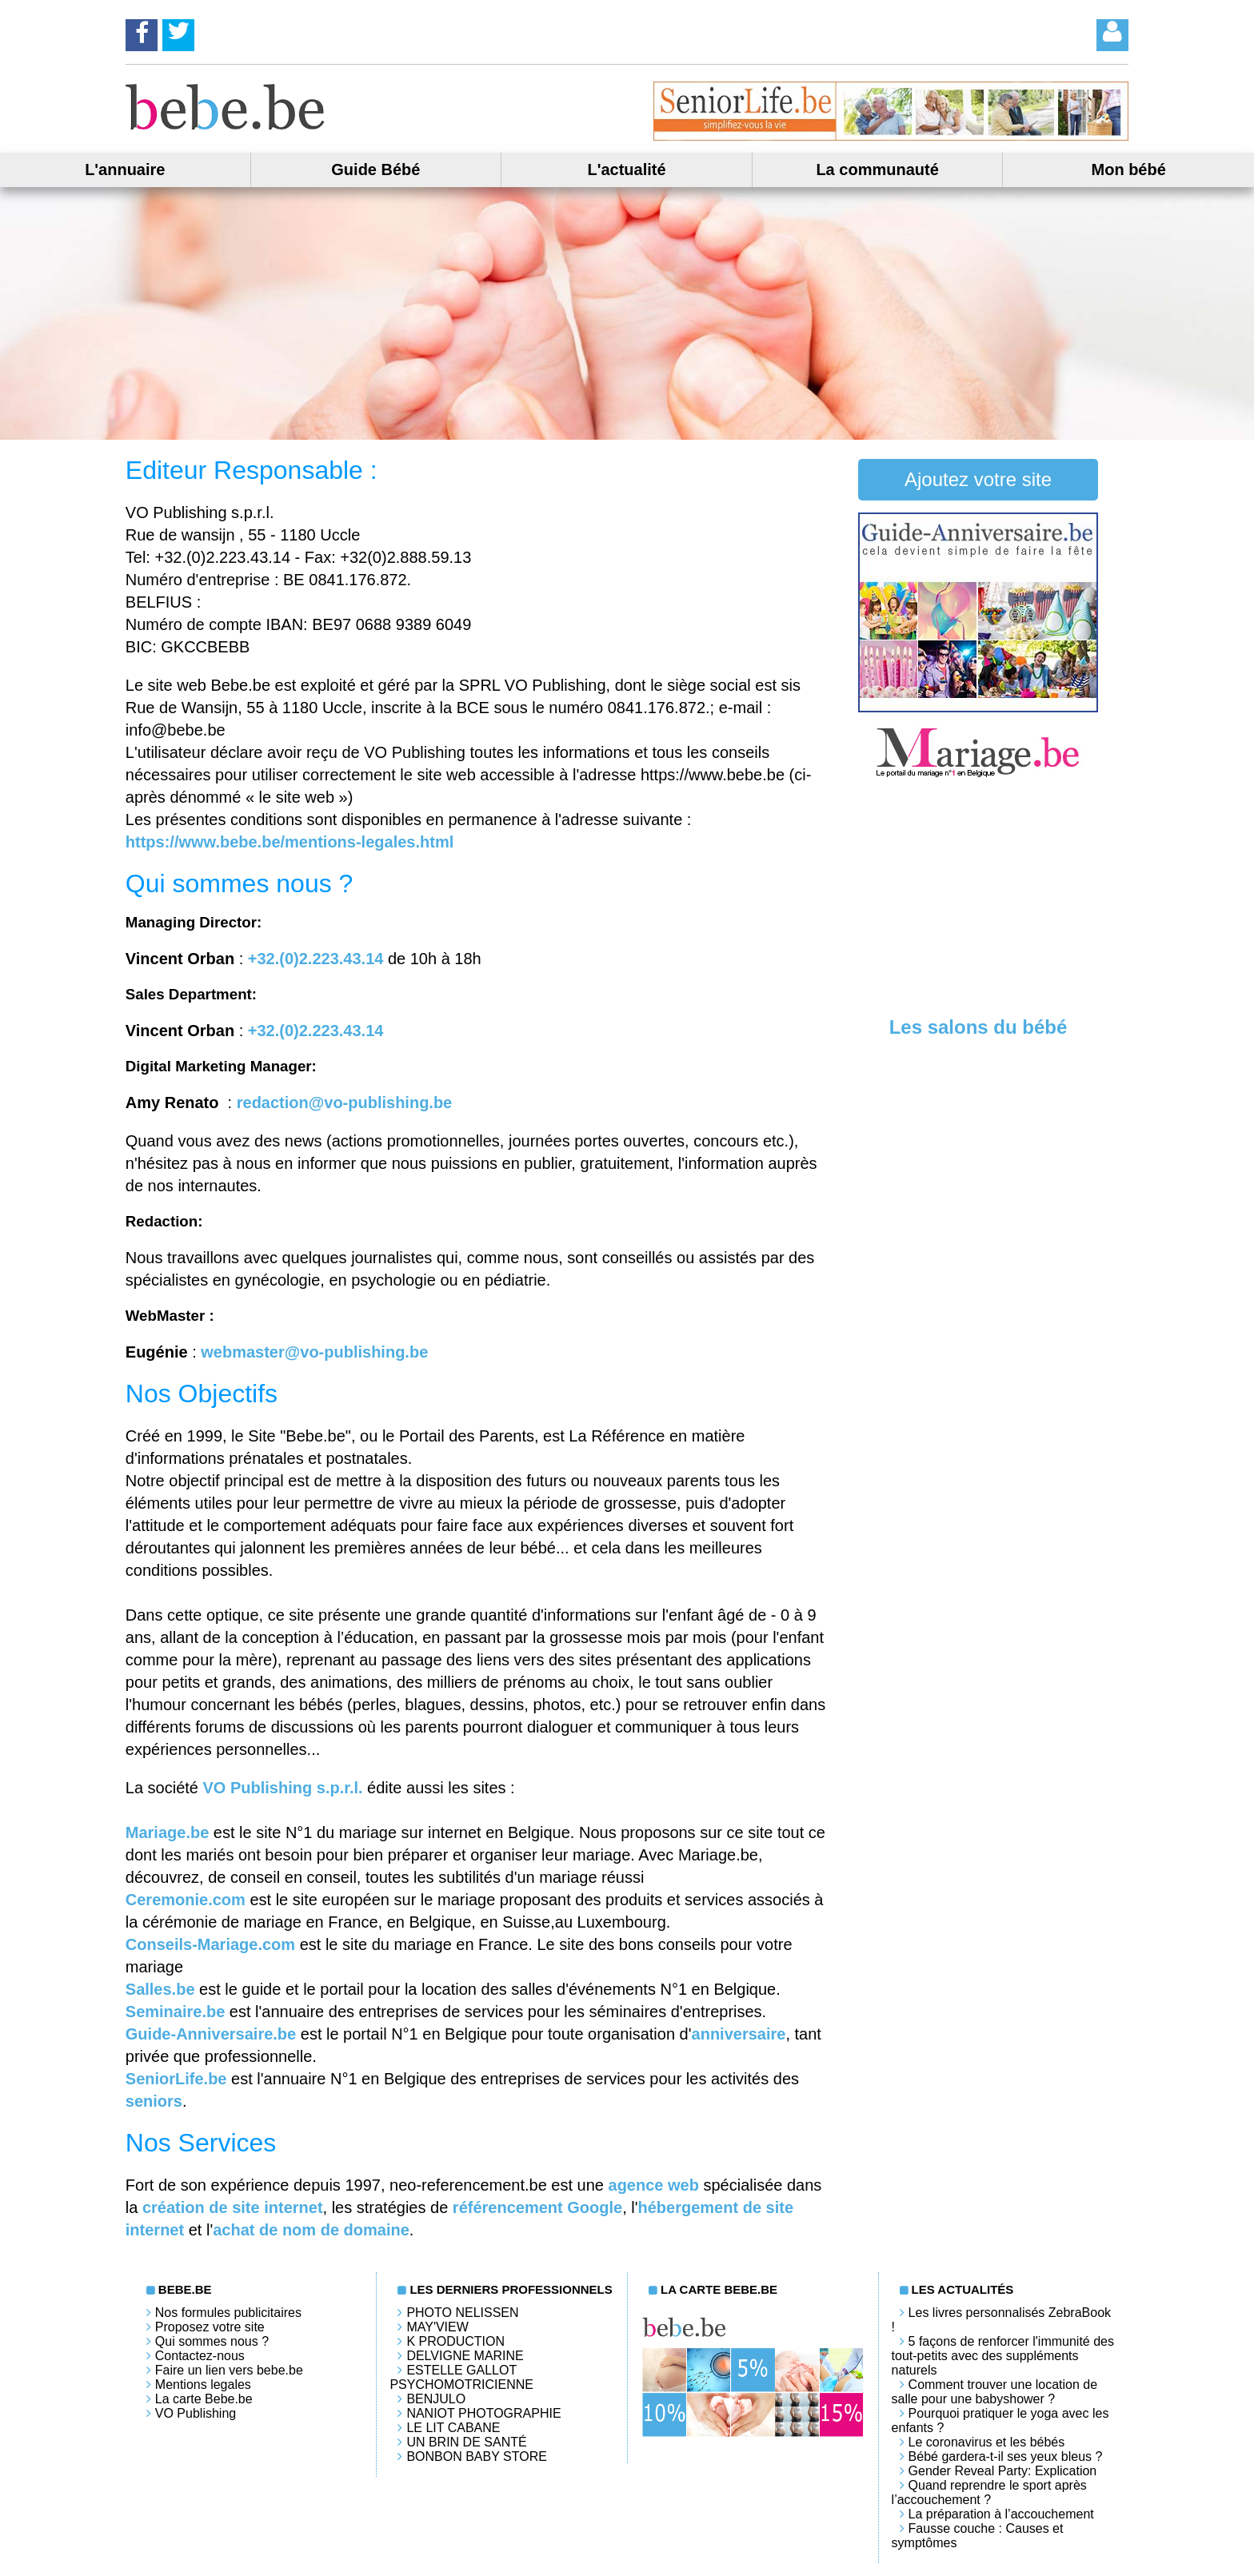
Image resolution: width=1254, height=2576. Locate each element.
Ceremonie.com (186, 1899)
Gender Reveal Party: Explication (1003, 2471)
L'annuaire (125, 169)
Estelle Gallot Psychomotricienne (461, 2377)
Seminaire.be (176, 2011)
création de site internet (232, 2207)
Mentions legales (203, 2384)
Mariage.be (167, 1832)
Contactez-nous (200, 2356)
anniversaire (739, 2034)
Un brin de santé (466, 2442)
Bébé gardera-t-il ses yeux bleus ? (1006, 2456)
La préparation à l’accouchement (1001, 2514)
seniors (154, 2101)
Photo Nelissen (462, 2312)
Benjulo (435, 2399)
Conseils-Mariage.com (210, 1944)
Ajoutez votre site (978, 479)
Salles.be (160, 1989)
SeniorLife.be (176, 2079)
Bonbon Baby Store (476, 2456)
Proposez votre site (210, 2327)
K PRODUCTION (455, 2341)
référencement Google (537, 2207)
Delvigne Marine (464, 2356)
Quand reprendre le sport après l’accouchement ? (989, 2492)
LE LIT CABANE (453, 2427)
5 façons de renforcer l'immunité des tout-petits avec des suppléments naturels (1003, 2356)
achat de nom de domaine (311, 2230)
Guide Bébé (375, 169)
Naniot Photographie (483, 2413)
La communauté (877, 169)
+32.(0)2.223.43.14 (316, 958)
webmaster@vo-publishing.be (314, 1352)
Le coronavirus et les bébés (987, 2442)
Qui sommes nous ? (212, 2341)
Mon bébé (1129, 169)
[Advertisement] (978, 900)
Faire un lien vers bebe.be (229, 2370)
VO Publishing (195, 2413)
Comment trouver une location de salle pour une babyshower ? (995, 2392)
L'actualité (626, 169)
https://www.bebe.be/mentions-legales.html (289, 842)
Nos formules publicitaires (228, 2312)
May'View (437, 2327)
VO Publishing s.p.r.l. (283, 1787)
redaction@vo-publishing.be (345, 1102)
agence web (654, 2185)
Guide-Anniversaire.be (211, 2034)
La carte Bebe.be (204, 2399)
